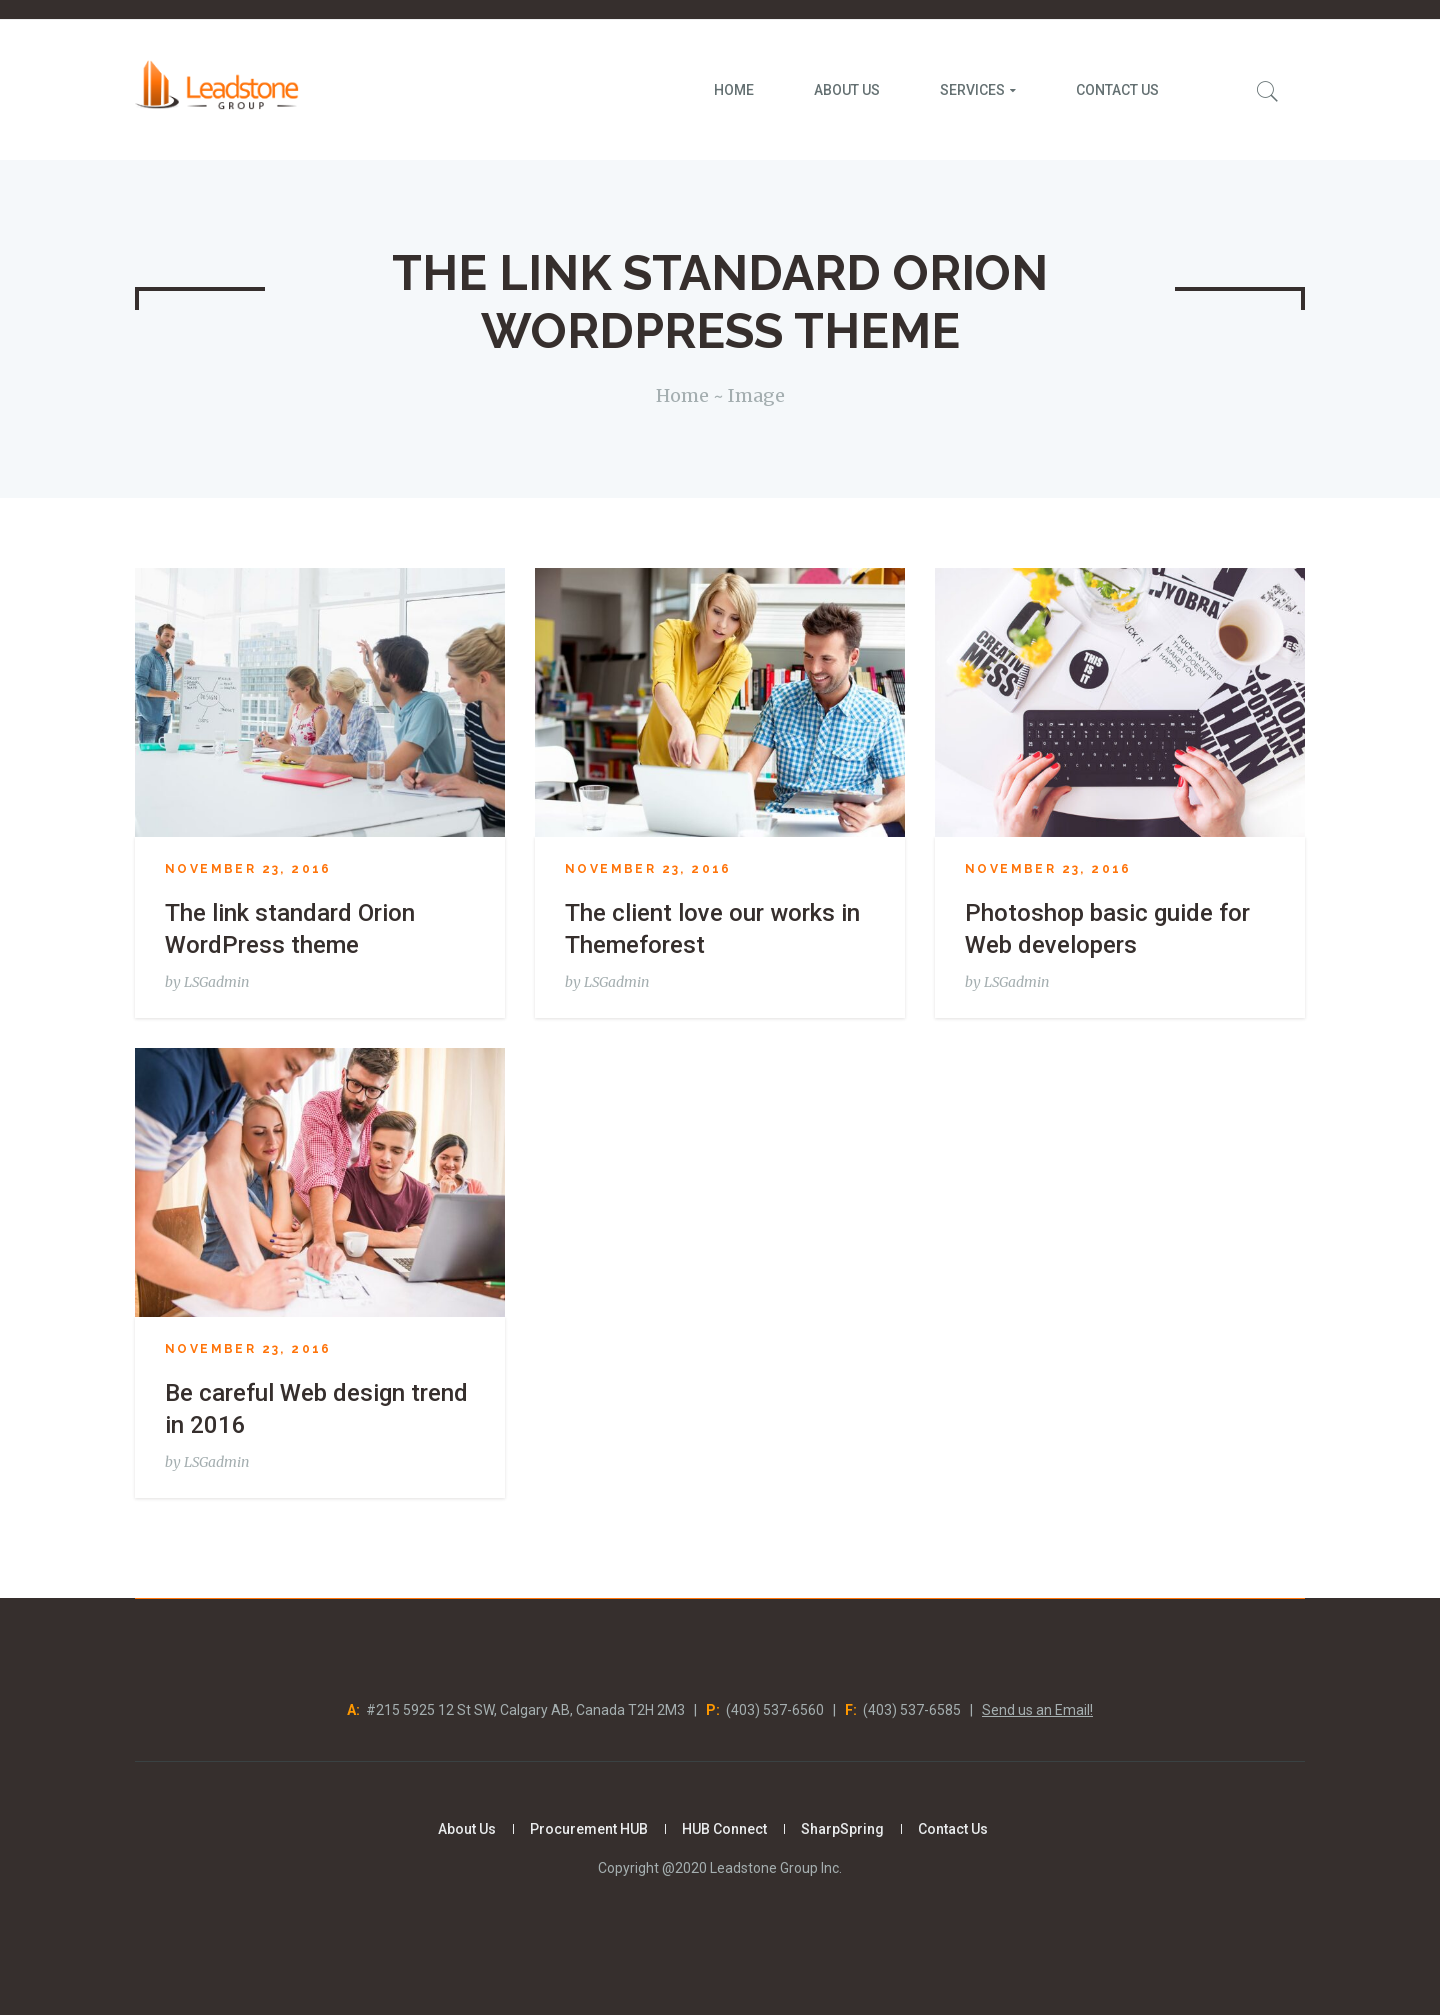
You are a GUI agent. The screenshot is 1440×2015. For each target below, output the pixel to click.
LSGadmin (216, 982)
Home (682, 395)
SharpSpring (842, 1829)
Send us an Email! (1037, 1710)
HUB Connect (724, 1829)
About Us (467, 1829)
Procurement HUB (589, 1829)
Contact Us (953, 1829)
